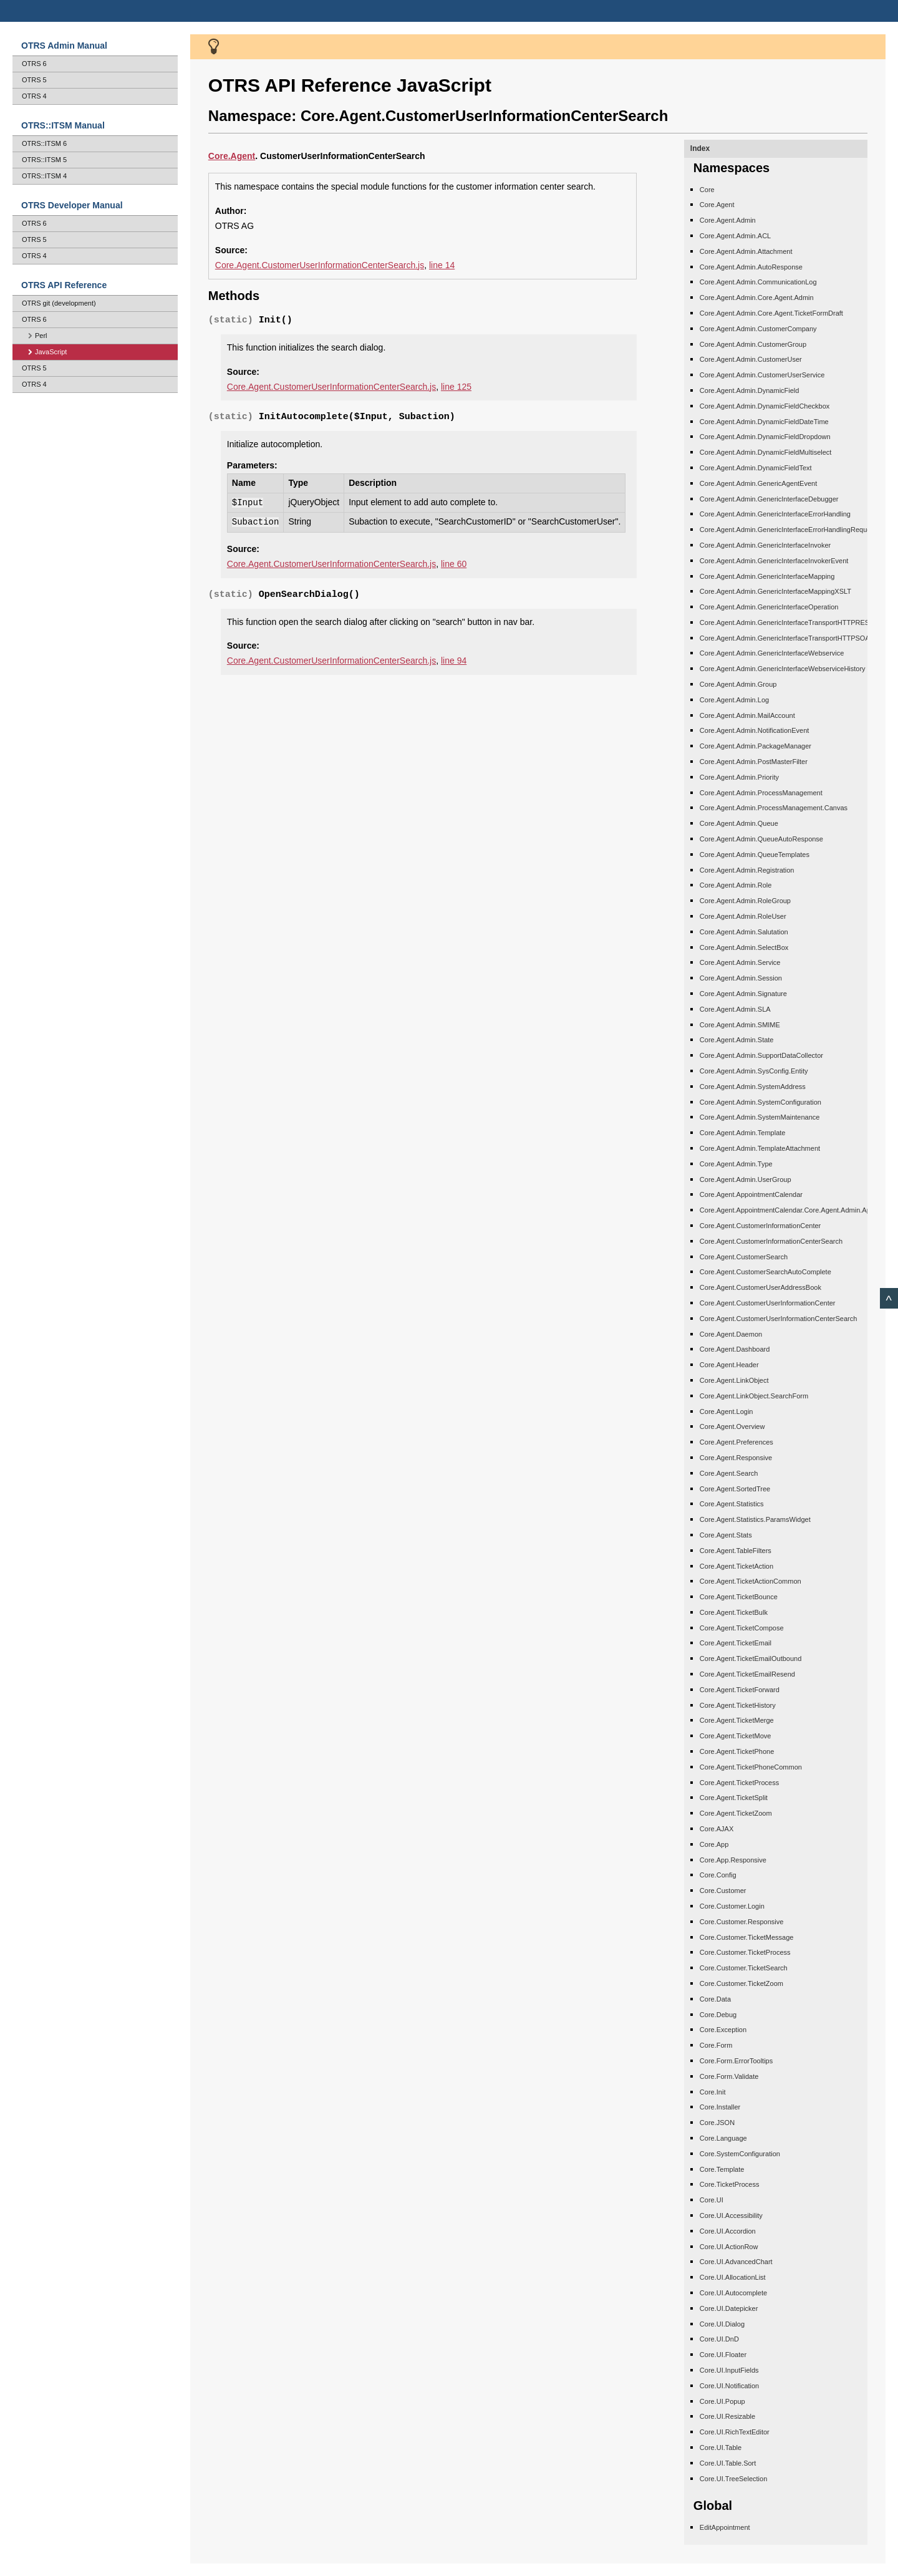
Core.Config (718, 1875)
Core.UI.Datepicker (729, 2308)
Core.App (714, 1844)
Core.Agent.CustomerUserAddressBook (760, 1287)
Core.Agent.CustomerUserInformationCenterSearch (778, 1318)
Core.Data (715, 1999)
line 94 (453, 661)
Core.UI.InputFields (729, 2370)
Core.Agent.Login (726, 1411)
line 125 (456, 387)
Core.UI (711, 2200)
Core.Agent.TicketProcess (739, 1782)
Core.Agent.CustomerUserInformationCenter (768, 1303)
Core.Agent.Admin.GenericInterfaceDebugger (769, 499)
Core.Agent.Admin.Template (743, 1132)
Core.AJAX (716, 1829)
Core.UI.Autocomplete (733, 2293)
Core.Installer (720, 2107)
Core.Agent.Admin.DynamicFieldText (756, 468)
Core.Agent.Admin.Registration (747, 870)
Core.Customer (723, 1890)
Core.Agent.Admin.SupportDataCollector (761, 1055)
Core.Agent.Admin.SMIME (740, 1025)
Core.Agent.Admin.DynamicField (749, 390)
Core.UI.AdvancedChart (736, 2261)
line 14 (442, 265)
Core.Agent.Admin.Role (736, 885)
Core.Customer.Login (732, 1906)
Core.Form (716, 2045)
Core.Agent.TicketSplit (734, 1797)
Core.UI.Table (720, 2447)
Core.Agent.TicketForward (740, 1689)
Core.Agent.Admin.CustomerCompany (758, 328)
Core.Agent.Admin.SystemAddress (753, 1086)
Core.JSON (717, 2122)
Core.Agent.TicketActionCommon (750, 1581)
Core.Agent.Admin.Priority (739, 777)
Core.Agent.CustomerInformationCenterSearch (771, 1241)
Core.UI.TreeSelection (733, 2478)
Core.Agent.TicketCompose (742, 1628)
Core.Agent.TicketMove (735, 1736)
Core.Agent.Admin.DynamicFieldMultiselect (766, 452)
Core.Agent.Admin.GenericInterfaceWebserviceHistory (783, 668)
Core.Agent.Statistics (732, 1504)
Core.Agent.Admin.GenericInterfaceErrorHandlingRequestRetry (796, 529)
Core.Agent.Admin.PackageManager (755, 746)
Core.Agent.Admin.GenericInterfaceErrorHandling (775, 514)
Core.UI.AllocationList (733, 2277)
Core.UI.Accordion (728, 2231)
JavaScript (47, 352)
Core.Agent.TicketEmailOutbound (750, 1658)
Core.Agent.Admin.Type (736, 1164)
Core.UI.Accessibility (731, 2215)
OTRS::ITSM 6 (44, 143)
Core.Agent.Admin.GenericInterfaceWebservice (772, 653)
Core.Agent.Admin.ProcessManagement (761, 793)
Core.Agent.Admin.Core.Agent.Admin (757, 297)
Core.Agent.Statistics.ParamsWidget (755, 1519)
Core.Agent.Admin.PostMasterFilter (754, 761)
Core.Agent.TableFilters (735, 1550)
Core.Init (713, 2092)
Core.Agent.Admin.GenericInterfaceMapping (767, 576)
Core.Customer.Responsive (742, 1921)
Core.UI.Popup (722, 2401)
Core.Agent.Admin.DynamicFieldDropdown (765, 436)
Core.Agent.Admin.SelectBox (744, 947)
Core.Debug (718, 2014)
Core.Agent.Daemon (731, 1334)
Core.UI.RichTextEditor (735, 2432)
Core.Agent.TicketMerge (737, 1720)
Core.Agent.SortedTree (735, 1489)
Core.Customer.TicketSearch (744, 1968)
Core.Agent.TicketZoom (736, 1813)
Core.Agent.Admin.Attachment (746, 251)
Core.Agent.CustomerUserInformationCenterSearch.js (319, 265)
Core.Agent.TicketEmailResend (747, 1674)
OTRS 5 (34, 80)
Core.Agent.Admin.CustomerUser (751, 359)
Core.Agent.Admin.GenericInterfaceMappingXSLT (775, 591)
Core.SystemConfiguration (740, 2153)
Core (218, 156)
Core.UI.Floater (723, 2354)
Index (700, 148)
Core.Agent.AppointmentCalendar (751, 1194)
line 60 (453, 564)
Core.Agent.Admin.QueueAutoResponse (761, 839)
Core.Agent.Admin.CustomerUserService (762, 375)
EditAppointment (725, 2527)
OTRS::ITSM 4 (44, 176)
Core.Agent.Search (729, 1473)
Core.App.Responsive (733, 1860)
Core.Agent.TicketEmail (735, 1643)
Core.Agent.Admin (728, 220)
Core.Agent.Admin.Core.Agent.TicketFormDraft (771, 313)
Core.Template (722, 2169)
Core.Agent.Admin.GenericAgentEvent (758, 483)
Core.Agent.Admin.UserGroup (745, 1179)
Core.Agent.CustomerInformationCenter (760, 1225)
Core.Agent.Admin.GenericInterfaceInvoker (765, 545)
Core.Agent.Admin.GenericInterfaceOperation (769, 607)
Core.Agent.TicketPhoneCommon (751, 1767)
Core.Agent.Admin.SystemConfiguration (760, 1102)
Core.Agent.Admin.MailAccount (747, 715)
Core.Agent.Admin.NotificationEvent (754, 730)
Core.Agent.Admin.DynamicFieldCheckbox (764, 406)
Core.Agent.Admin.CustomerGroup (753, 344)
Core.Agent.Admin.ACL (735, 236)
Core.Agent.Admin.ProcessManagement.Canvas (773, 807)
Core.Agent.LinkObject (734, 1380)
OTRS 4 (34, 96)
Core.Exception (723, 2029)
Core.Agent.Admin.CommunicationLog (758, 282)
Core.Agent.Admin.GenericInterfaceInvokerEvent (774, 560)
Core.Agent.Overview (732, 1426)
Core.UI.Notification (729, 2386)
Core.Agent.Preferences (736, 1442)
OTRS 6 (34, 63)
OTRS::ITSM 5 (44, 159)
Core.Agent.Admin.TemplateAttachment (760, 1148)
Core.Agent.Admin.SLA (735, 1009)
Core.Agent (717, 204)
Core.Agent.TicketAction (736, 1566)
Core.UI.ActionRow (729, 2246)
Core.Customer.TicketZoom (741, 1983)
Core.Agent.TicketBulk (734, 1612)
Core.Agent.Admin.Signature (743, 993)
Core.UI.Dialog (722, 2324)
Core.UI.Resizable (727, 2416)
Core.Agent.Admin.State (737, 1039)
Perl (37, 335)
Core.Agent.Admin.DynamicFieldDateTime (764, 421)
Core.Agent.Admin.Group (738, 684)
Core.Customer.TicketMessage (747, 1937)
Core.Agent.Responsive (736, 1457)
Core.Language (723, 2138)
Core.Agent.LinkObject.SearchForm (754, 1396)
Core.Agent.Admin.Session (741, 978)
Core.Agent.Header (729, 1364)
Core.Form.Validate (729, 2076)
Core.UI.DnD (719, 2339)
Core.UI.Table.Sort (728, 2463)
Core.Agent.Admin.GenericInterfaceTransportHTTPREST (787, 622)
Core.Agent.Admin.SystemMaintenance (760, 1117)
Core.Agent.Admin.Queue (739, 823)
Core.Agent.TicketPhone (737, 1751)
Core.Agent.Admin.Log (734, 700)
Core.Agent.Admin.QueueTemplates (754, 854)
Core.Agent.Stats (726, 1535)
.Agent (242, 156)
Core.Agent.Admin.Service (740, 962)
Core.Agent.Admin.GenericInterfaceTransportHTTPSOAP (787, 638)
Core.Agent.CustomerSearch (744, 1257)
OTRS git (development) (59, 303)
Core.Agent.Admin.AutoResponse (751, 267)
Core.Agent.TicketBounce (739, 1596)
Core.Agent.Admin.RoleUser (743, 916)
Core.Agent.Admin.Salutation (744, 932)
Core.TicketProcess (730, 2184)
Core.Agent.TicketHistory (738, 1705)
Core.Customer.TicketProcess (745, 1952)
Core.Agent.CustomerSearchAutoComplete (765, 1272)
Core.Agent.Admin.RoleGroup (745, 900)
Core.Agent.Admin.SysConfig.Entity (754, 1071)
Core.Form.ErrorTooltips (736, 2061)
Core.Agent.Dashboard (735, 1349)
